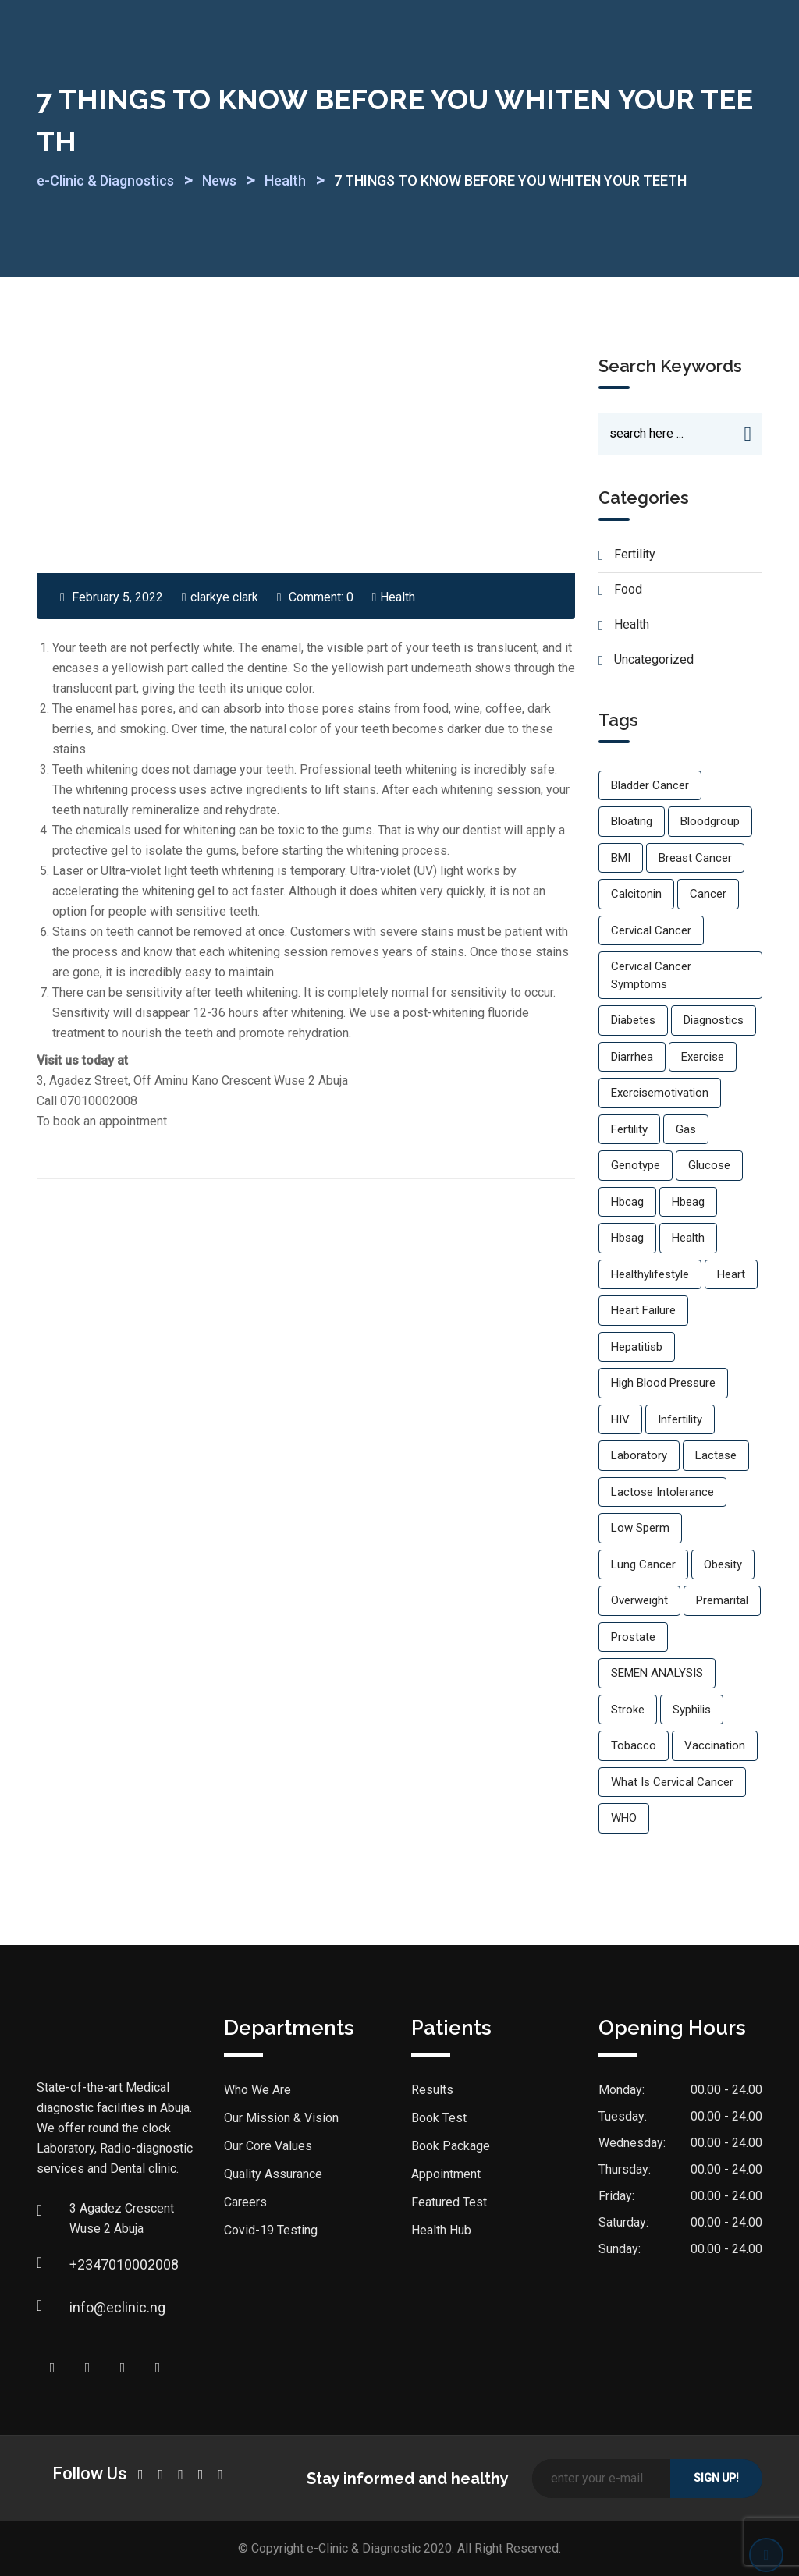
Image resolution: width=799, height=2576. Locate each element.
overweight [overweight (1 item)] (639, 1601)
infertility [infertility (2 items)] (680, 1419)
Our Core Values (268, 2146)
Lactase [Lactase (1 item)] (716, 1456)
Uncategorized (654, 660)
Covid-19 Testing (271, 2230)
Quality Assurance (273, 2174)
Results (432, 2090)
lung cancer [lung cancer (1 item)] (643, 1564)
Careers (245, 2202)
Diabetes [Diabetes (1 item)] (633, 1021)
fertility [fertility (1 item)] (629, 1129)
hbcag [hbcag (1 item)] (627, 1202)
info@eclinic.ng (85, 2307)
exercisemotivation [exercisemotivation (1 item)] (659, 1093)
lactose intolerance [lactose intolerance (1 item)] (662, 1492)
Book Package (450, 2146)
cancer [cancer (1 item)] (708, 895)
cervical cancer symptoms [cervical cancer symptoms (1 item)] (651, 976)
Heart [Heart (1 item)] (731, 1274)
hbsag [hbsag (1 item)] (627, 1238)
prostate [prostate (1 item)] (633, 1637)
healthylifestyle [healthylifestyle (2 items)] (650, 1274)
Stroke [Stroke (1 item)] (628, 1710)
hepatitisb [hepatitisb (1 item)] (636, 1347)
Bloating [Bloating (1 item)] (631, 822)
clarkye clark (224, 597)
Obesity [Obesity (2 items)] (723, 1564)
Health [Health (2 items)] (688, 1238)
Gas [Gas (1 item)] (686, 1129)
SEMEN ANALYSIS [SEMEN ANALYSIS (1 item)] (657, 1674)
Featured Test (449, 2202)
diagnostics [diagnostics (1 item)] (714, 1021)
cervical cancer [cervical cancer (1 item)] (651, 930)
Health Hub (441, 2230)
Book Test (439, 2118)
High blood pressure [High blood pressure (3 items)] (663, 1384)
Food (628, 590)
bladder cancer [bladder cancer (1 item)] (650, 785)
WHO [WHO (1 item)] (624, 1819)
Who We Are (257, 2090)
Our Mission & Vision (281, 2118)
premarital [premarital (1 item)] (722, 1601)
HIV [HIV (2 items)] (620, 1419)
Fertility (634, 554)
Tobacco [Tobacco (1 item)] (633, 1746)
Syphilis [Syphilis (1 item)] (692, 1710)
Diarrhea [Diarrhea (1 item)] (632, 1057)
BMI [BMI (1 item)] (620, 858)
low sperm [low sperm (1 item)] (640, 1529)
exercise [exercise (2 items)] (702, 1057)
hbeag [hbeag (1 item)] (688, 1202)
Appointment (446, 2174)
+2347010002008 (85, 2264)
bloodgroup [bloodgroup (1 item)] (710, 822)
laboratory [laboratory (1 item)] (639, 1456)
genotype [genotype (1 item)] (635, 1166)
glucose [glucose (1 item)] (709, 1166)
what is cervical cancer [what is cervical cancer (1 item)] (672, 1782)
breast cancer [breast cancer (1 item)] (695, 858)
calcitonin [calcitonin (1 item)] (636, 895)
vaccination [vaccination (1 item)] (714, 1746)
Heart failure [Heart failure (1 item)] (643, 1311)
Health (397, 597)
